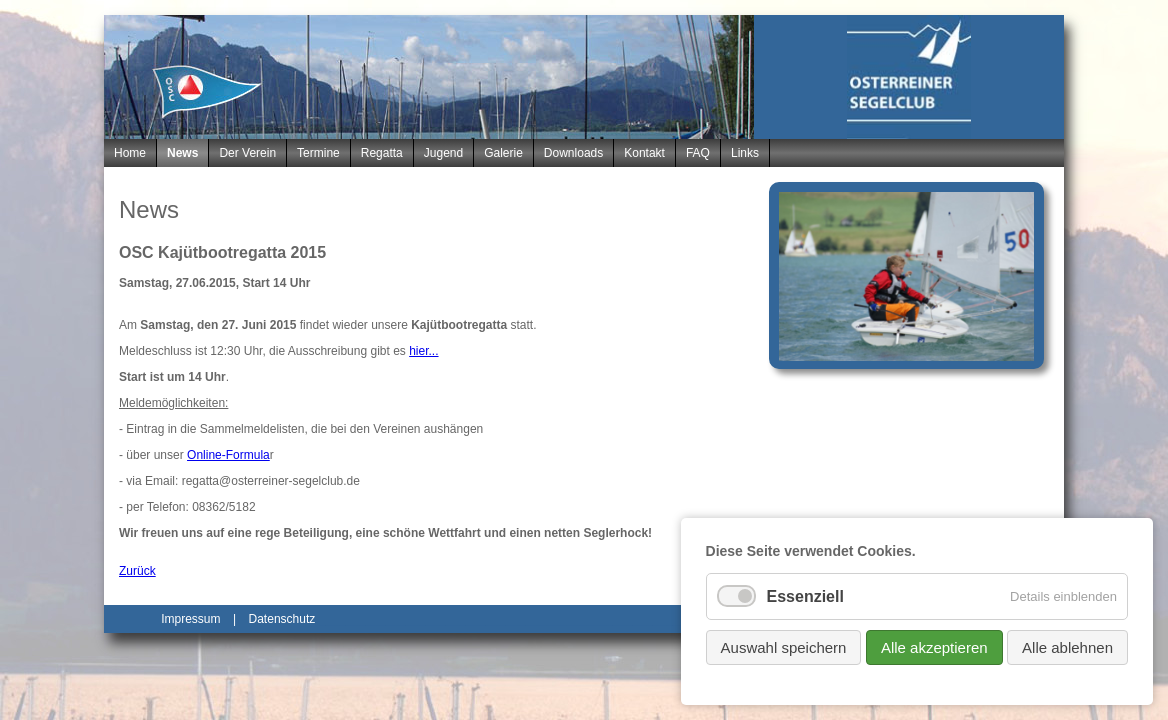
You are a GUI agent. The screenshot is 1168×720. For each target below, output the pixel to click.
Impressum (190, 619)
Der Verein (247, 153)
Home (130, 153)
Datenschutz (282, 619)
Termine (318, 153)
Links (745, 153)
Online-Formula (228, 455)
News (182, 153)
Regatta (382, 153)
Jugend (443, 153)
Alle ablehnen (1067, 647)
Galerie (503, 153)
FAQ (698, 153)
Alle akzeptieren (934, 647)
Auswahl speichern (784, 647)
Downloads (573, 153)
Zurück (137, 571)
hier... (423, 351)
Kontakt (644, 153)
